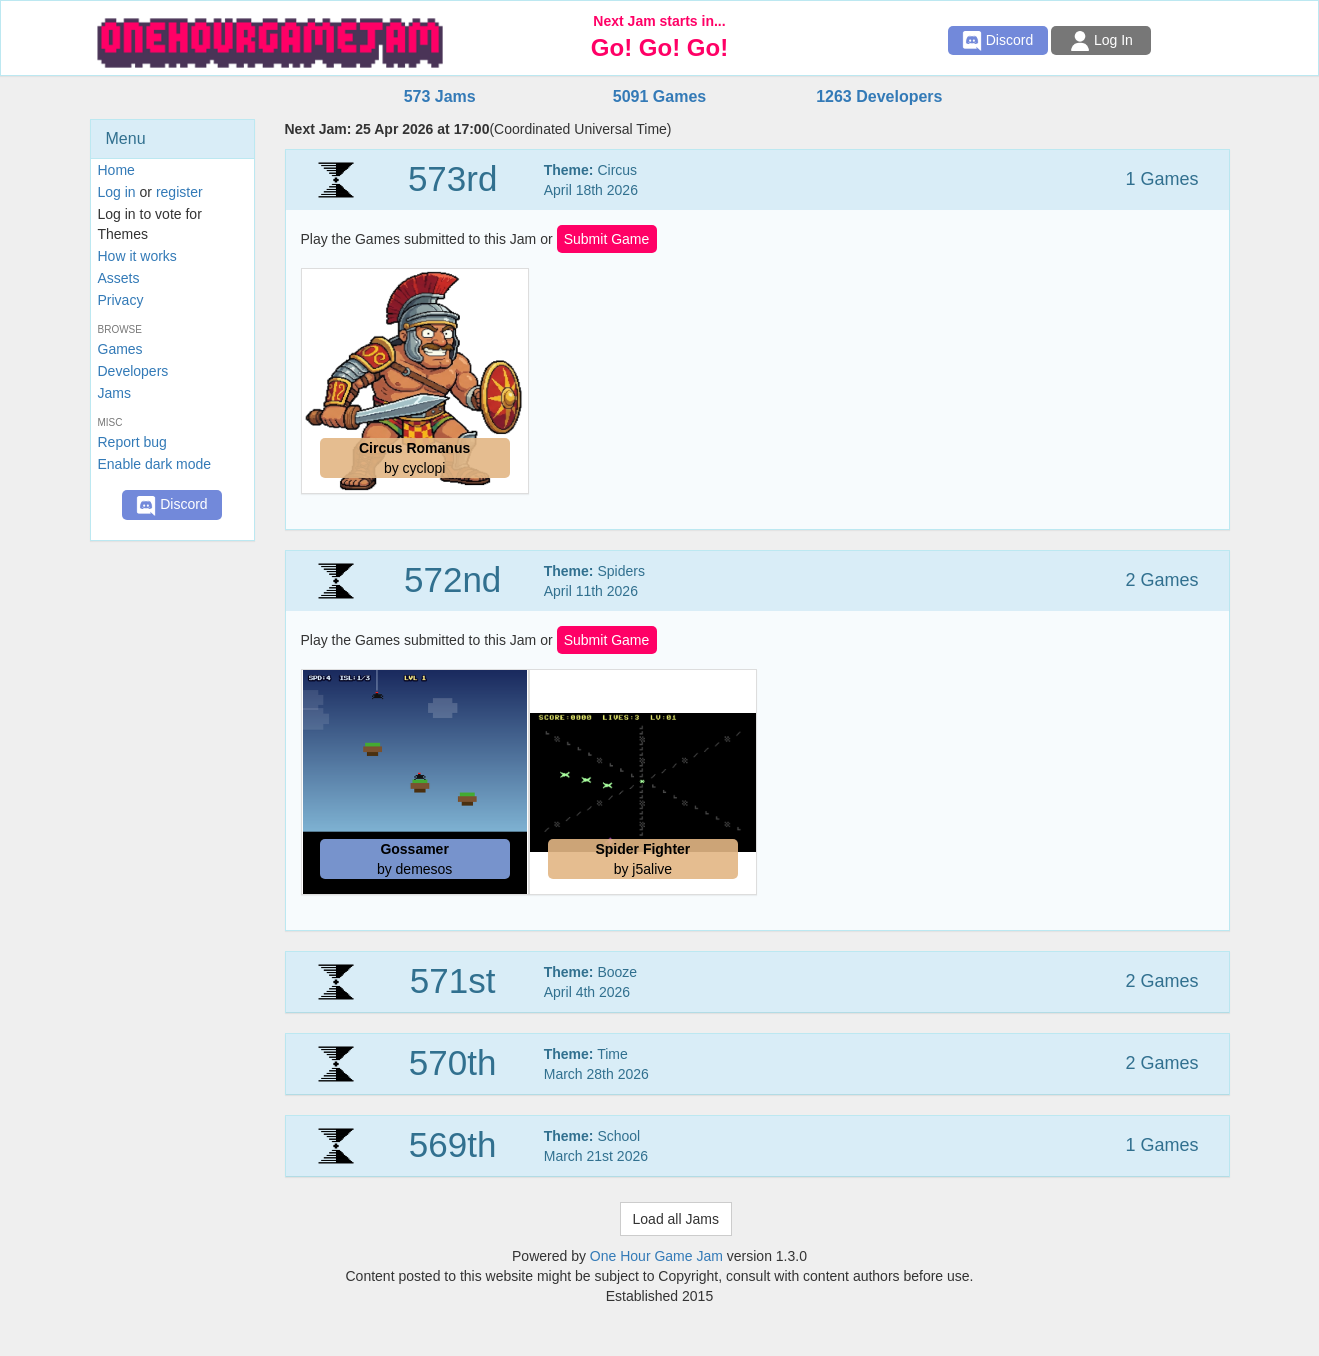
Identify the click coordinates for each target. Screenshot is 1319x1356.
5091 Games (659, 96)
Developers (133, 371)
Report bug (132, 442)
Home (116, 170)
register (179, 192)
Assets (119, 278)
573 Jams (440, 96)
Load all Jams (676, 1219)
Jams (114, 393)
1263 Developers (879, 96)
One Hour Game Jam (656, 1256)
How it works (137, 256)
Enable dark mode (155, 464)
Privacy (121, 300)
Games (120, 349)
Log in (117, 192)
